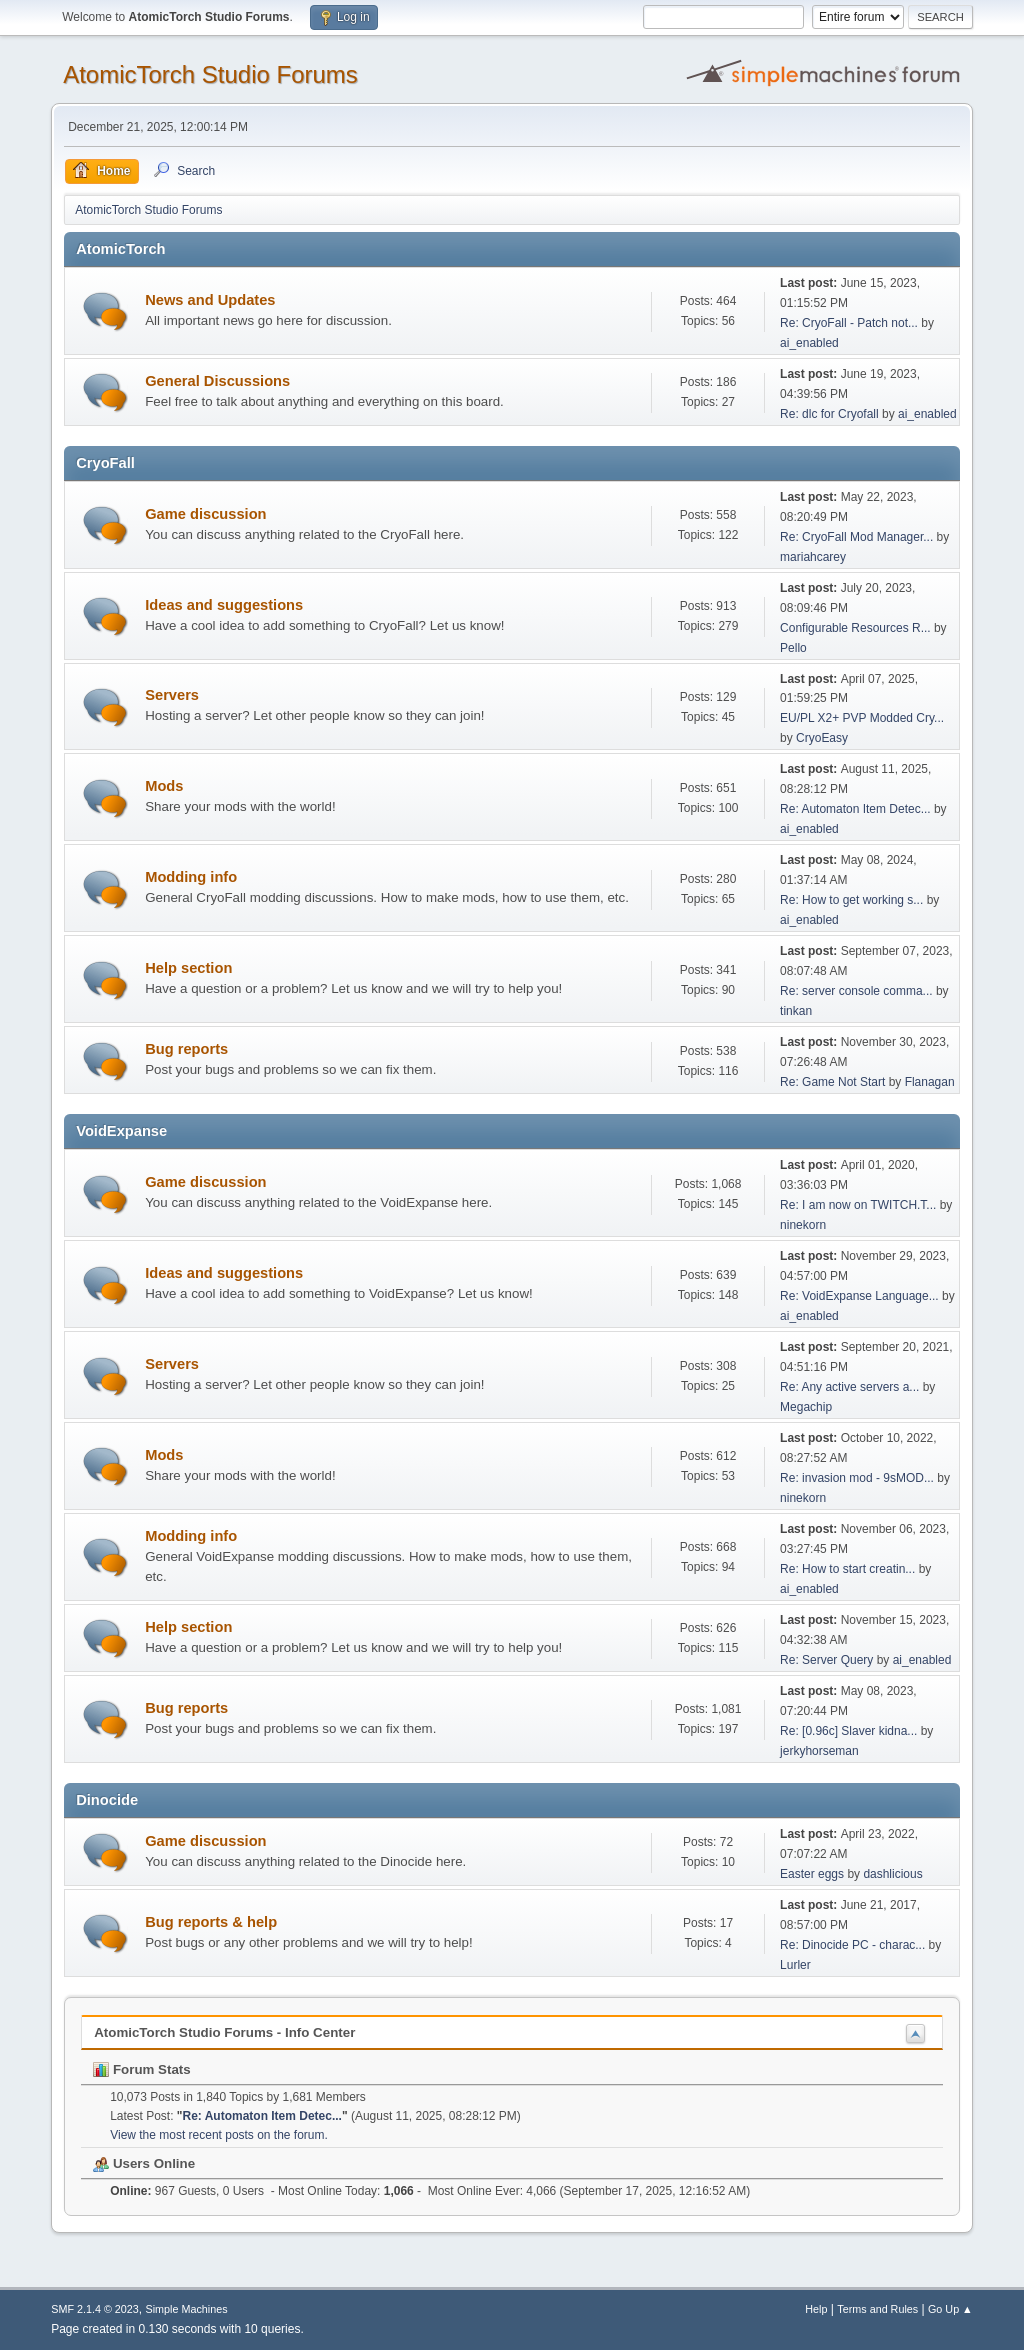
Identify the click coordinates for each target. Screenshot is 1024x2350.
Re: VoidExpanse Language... (859, 1296)
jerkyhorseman (819, 1751)
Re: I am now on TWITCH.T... (858, 1205)
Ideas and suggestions (224, 605)
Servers (172, 695)
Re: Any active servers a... (849, 1387)
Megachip (806, 1407)
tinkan (796, 1011)
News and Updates (210, 300)
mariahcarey (813, 557)
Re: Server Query (826, 1660)
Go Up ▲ (950, 2309)
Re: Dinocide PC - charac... (852, 1945)
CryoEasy (822, 738)
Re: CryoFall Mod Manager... (856, 537)
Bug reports (186, 1049)
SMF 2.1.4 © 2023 (95, 2309)
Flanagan (930, 1082)
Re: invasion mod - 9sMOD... (857, 1478)
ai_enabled (809, 343)
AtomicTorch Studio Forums (210, 74)
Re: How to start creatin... (847, 1569)
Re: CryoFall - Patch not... (849, 323)
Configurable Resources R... (855, 628)
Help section (188, 968)
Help (816, 2309)
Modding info (191, 877)
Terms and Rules (877, 2309)
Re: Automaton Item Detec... (855, 809)
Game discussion (205, 514)
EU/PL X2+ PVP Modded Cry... (862, 718)
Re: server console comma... (856, 991)
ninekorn (803, 1225)
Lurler (795, 1965)
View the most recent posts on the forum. (219, 2135)
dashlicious (892, 1874)
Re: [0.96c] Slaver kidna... (848, 1731)
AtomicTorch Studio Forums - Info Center (224, 2032)
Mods (164, 786)
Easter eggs (812, 1874)
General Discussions (217, 381)
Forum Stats (141, 2069)
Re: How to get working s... (851, 900)
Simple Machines (187, 2309)
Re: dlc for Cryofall (829, 414)
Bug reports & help (211, 1922)
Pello (793, 648)
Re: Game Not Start (832, 1082)
